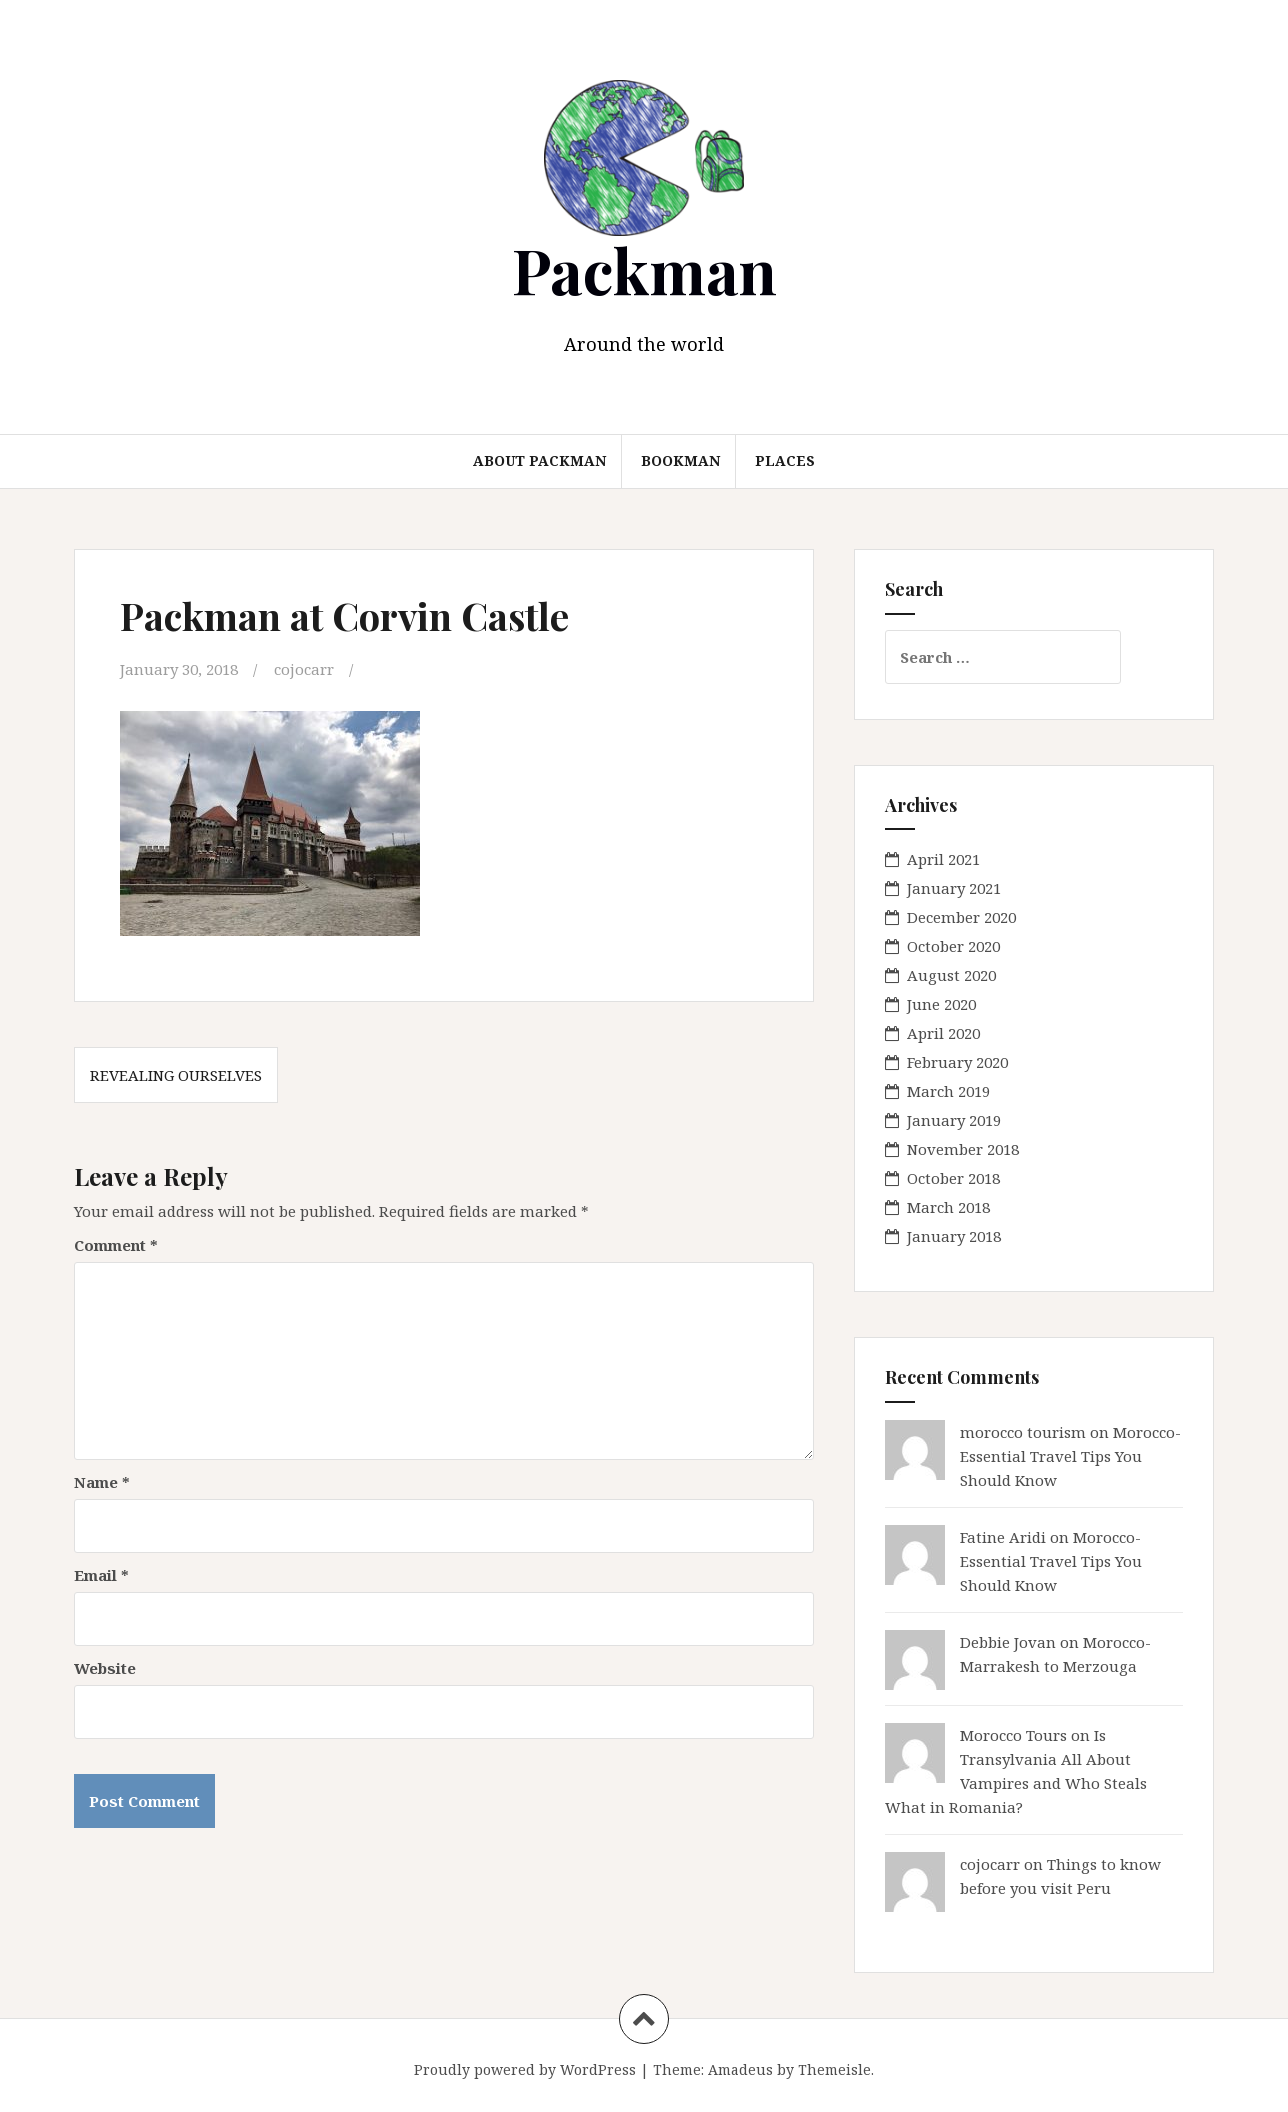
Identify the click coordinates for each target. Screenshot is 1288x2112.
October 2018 (953, 1178)
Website (105, 1668)
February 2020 (957, 1062)
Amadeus (740, 2069)
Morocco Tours (1013, 1735)
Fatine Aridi (1003, 1537)
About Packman (539, 460)
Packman (644, 269)
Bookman (680, 460)
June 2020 (941, 1004)
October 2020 (953, 946)
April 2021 (943, 859)
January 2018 (954, 1236)
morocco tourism (1023, 1432)
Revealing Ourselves (176, 1075)
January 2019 (954, 1120)
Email (101, 1575)
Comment (116, 1245)
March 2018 (948, 1207)
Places (785, 460)
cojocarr (304, 669)
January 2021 (954, 888)
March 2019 (948, 1091)
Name (102, 1482)
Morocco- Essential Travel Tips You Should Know (1070, 1456)
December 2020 (961, 917)
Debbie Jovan (1008, 1642)
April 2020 (943, 1033)
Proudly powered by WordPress (525, 2069)
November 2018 (963, 1149)
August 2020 (951, 975)
